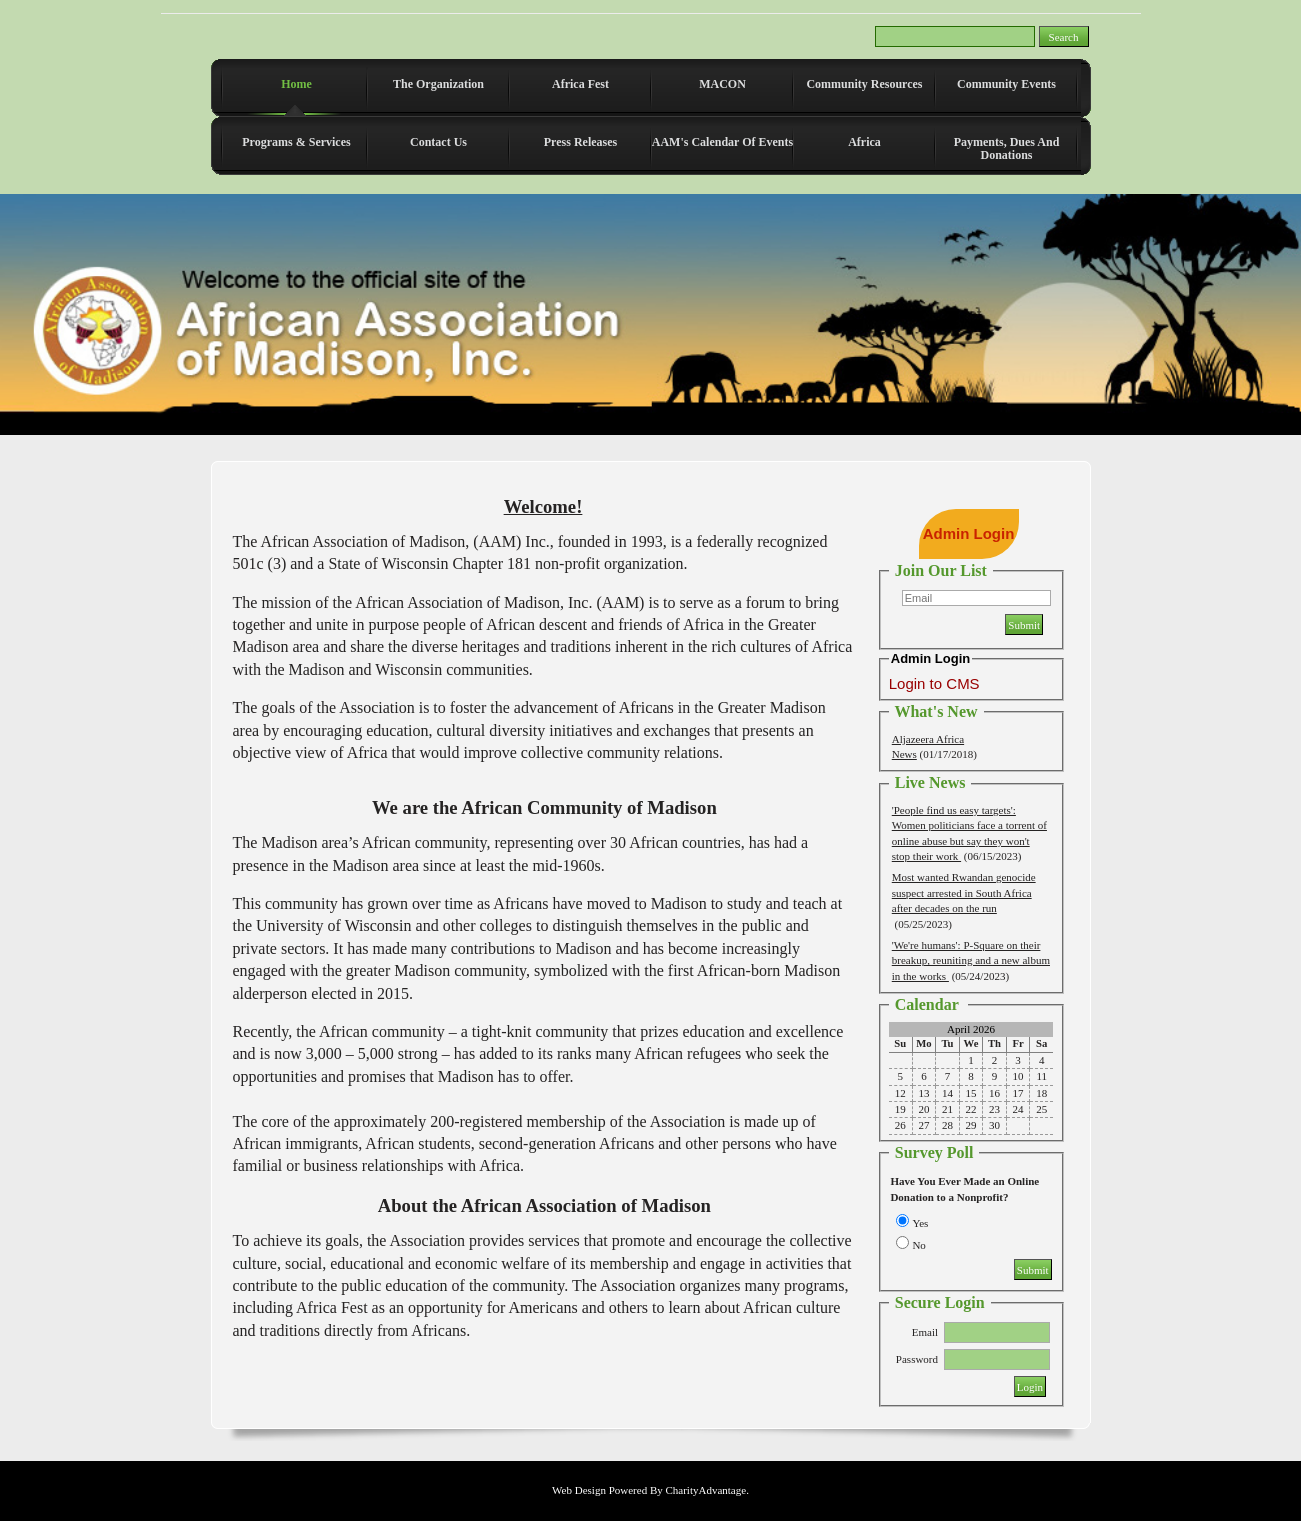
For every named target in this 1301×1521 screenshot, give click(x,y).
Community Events (1006, 84)
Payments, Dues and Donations (1007, 148)
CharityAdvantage (705, 1490)
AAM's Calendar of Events (722, 142)
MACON (722, 84)
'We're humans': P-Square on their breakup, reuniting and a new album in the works (971, 960)
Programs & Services (296, 142)
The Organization (438, 84)
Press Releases (580, 142)
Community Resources (864, 84)
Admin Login (969, 533)
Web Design (579, 1490)
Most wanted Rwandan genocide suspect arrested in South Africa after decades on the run (964, 892)
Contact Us (438, 142)
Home (296, 84)
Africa (864, 142)
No (918, 1245)
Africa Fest (580, 84)
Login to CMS (934, 683)
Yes (920, 1223)
